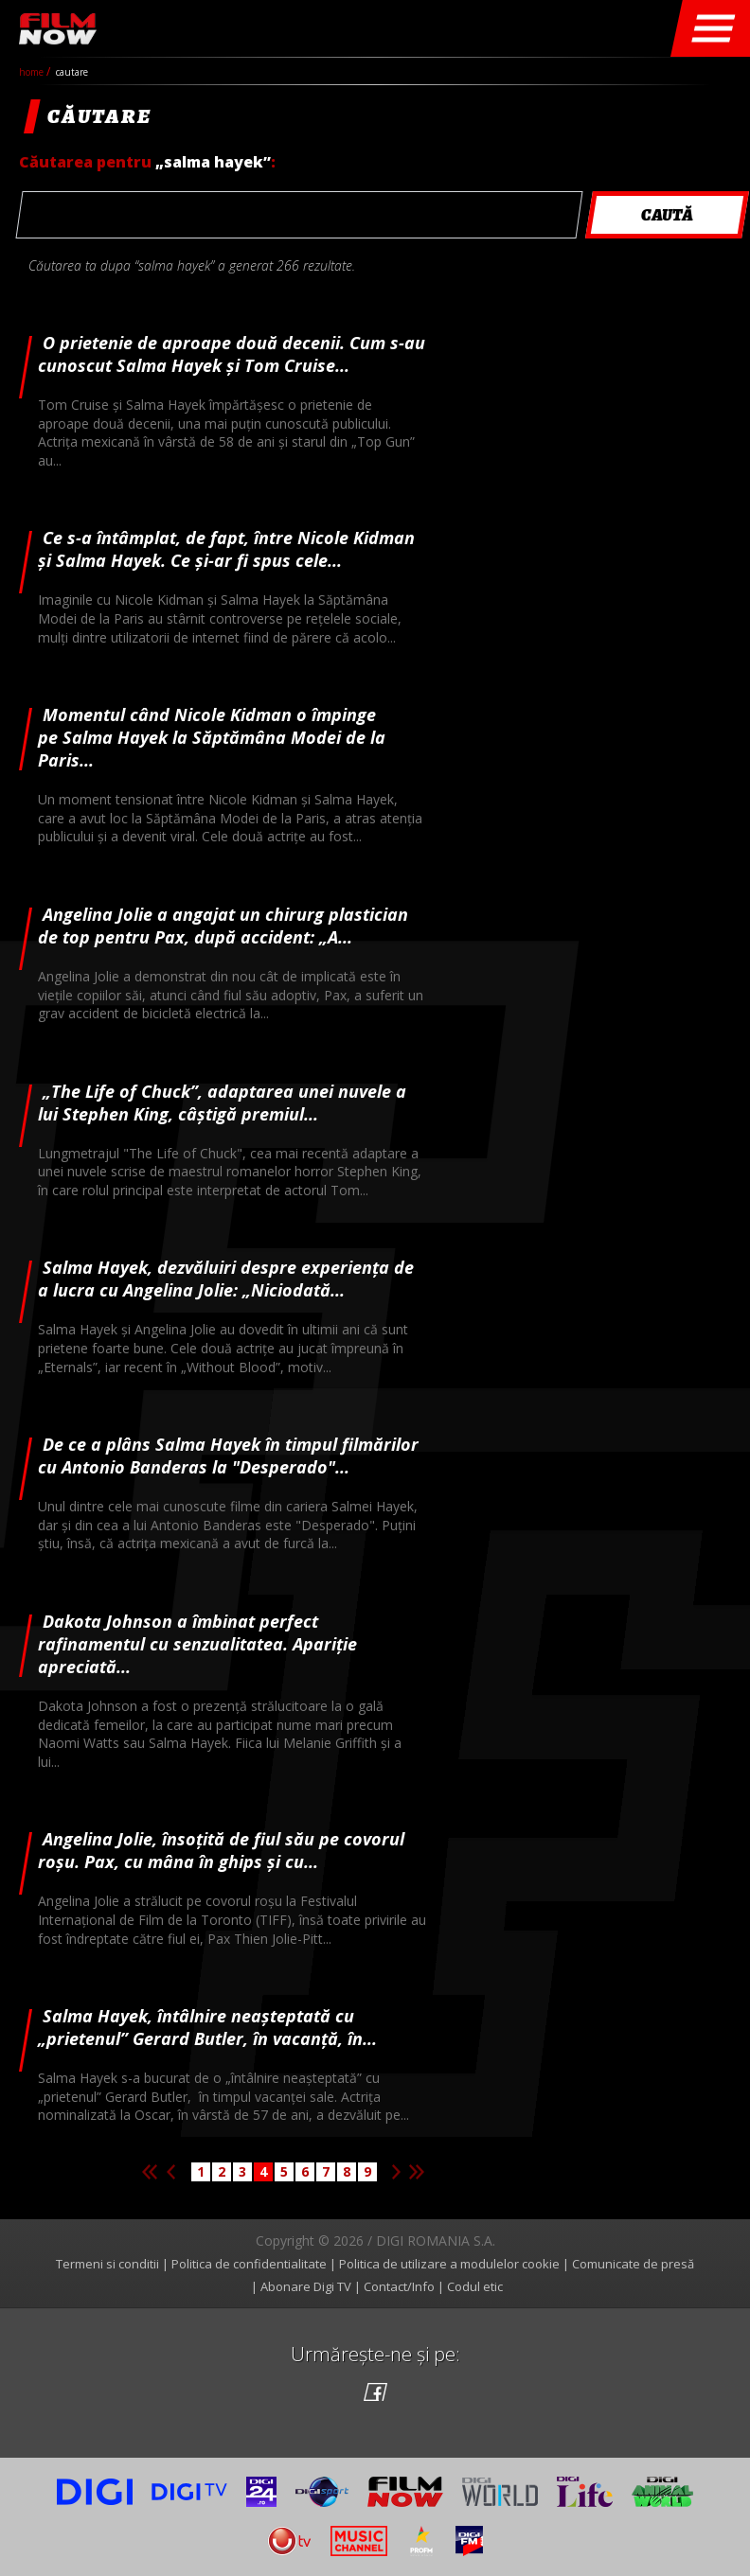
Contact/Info (399, 2286)
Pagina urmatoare (395, 2171)
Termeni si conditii (107, 2263)
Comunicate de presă (633, 2263)
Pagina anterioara (170, 2171)
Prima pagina (149, 2171)
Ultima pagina (416, 2171)
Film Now (58, 28)
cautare (72, 72)
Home (32, 72)
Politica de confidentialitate (249, 2263)
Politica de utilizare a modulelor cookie (449, 2263)
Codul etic (475, 2286)
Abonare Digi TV (305, 2286)
